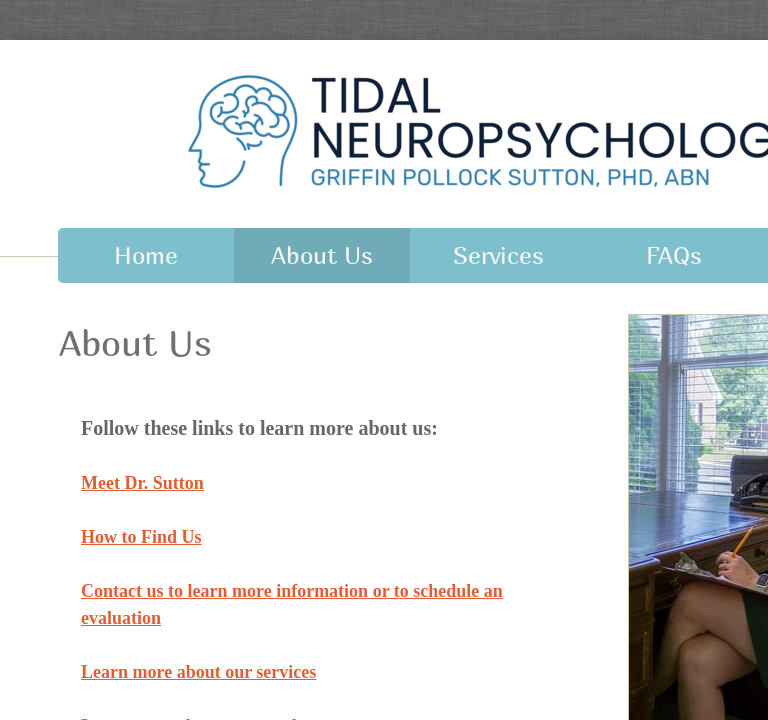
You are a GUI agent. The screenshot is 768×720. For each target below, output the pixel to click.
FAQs (674, 255)
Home (146, 255)
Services (498, 255)
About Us (322, 255)
